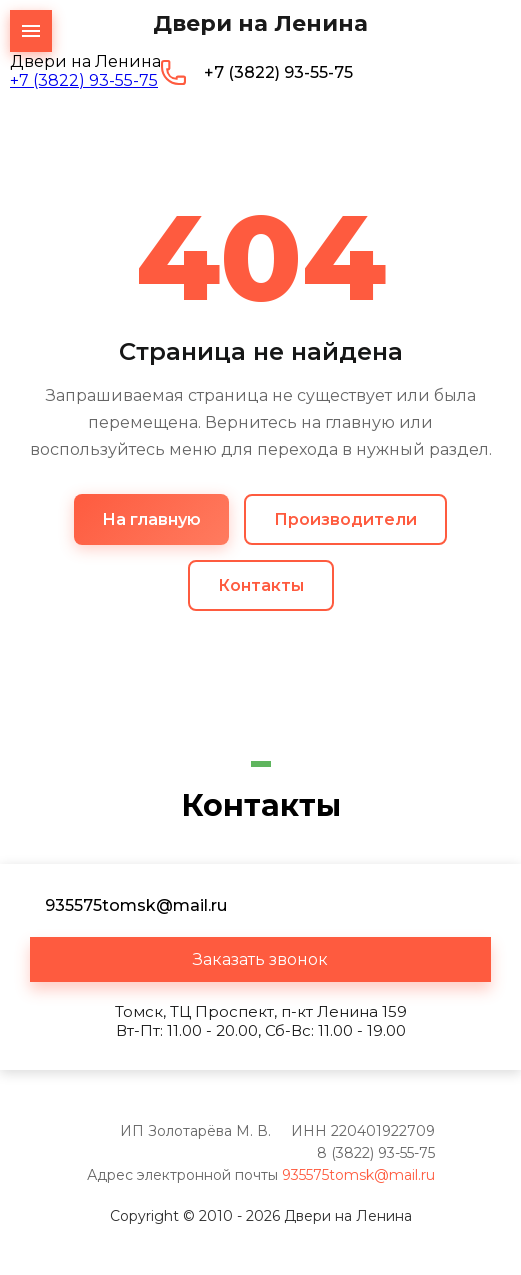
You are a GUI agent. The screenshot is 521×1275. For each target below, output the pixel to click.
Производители (345, 519)
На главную (151, 519)
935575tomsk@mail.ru (358, 1175)
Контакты (261, 585)
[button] (260, 959)
